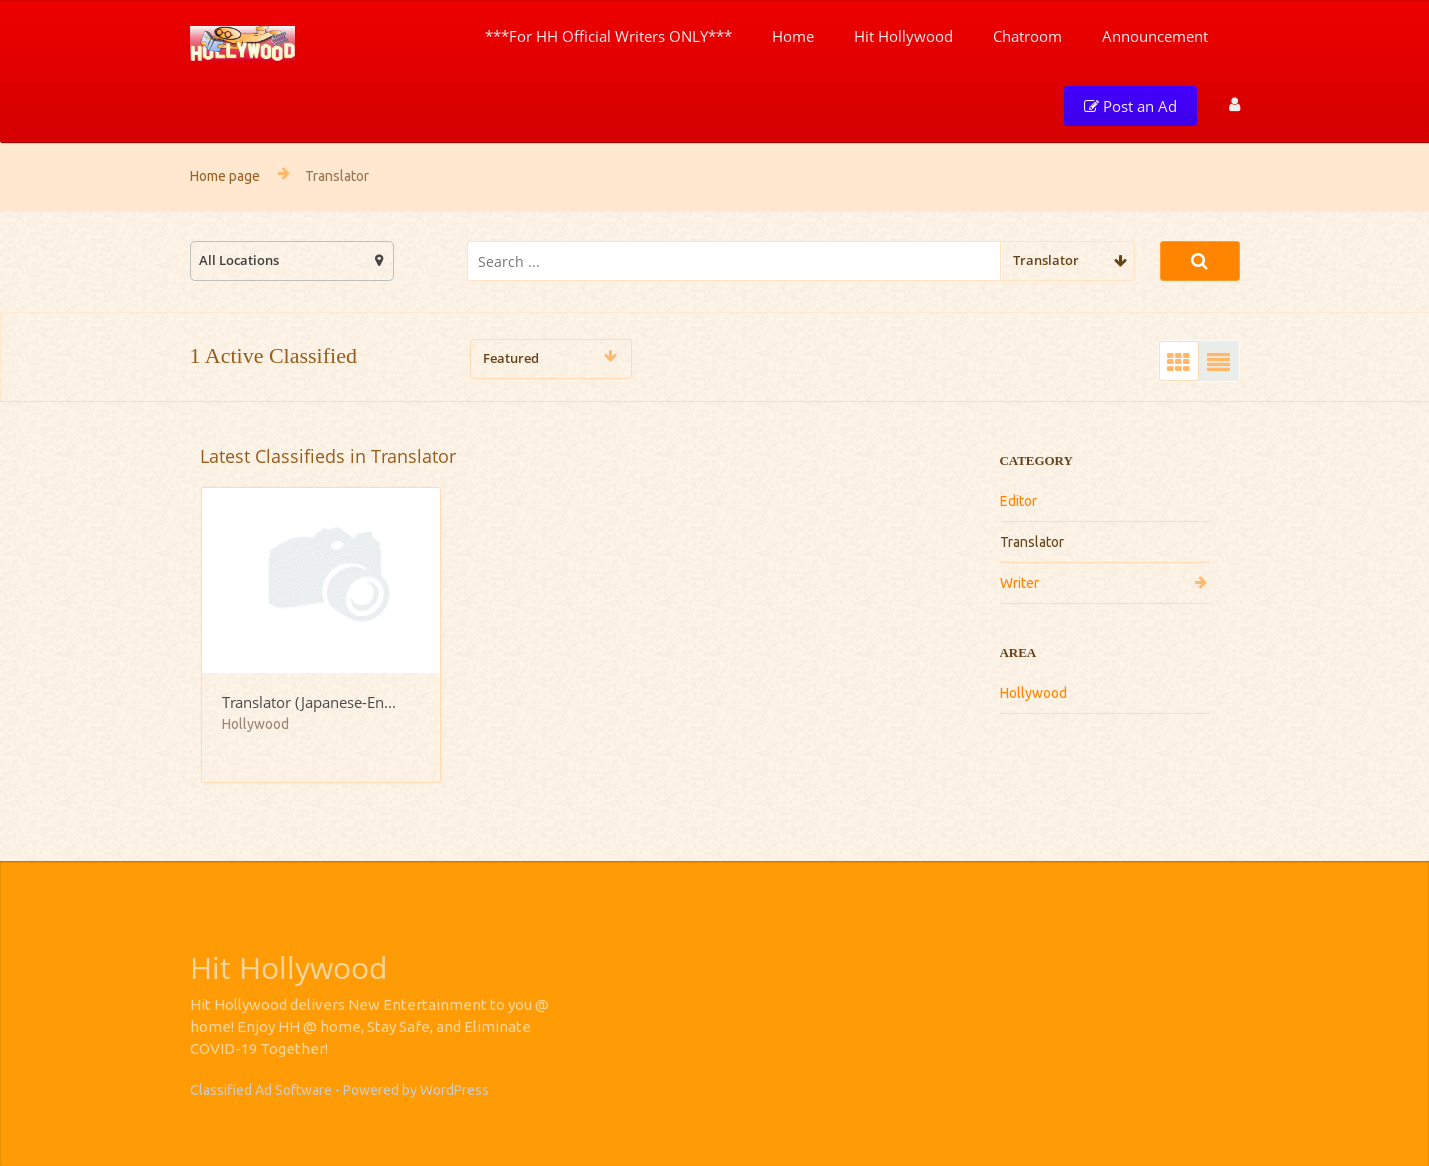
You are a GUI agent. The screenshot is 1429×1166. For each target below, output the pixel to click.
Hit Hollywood (903, 36)
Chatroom (1027, 36)
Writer (1019, 583)
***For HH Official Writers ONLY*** (608, 36)
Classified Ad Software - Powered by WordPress (339, 1090)
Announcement (1155, 36)
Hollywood (1033, 693)
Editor (1018, 501)
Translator (1032, 542)
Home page (225, 176)
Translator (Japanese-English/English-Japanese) (312, 702)
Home (793, 36)
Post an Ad (1130, 106)
